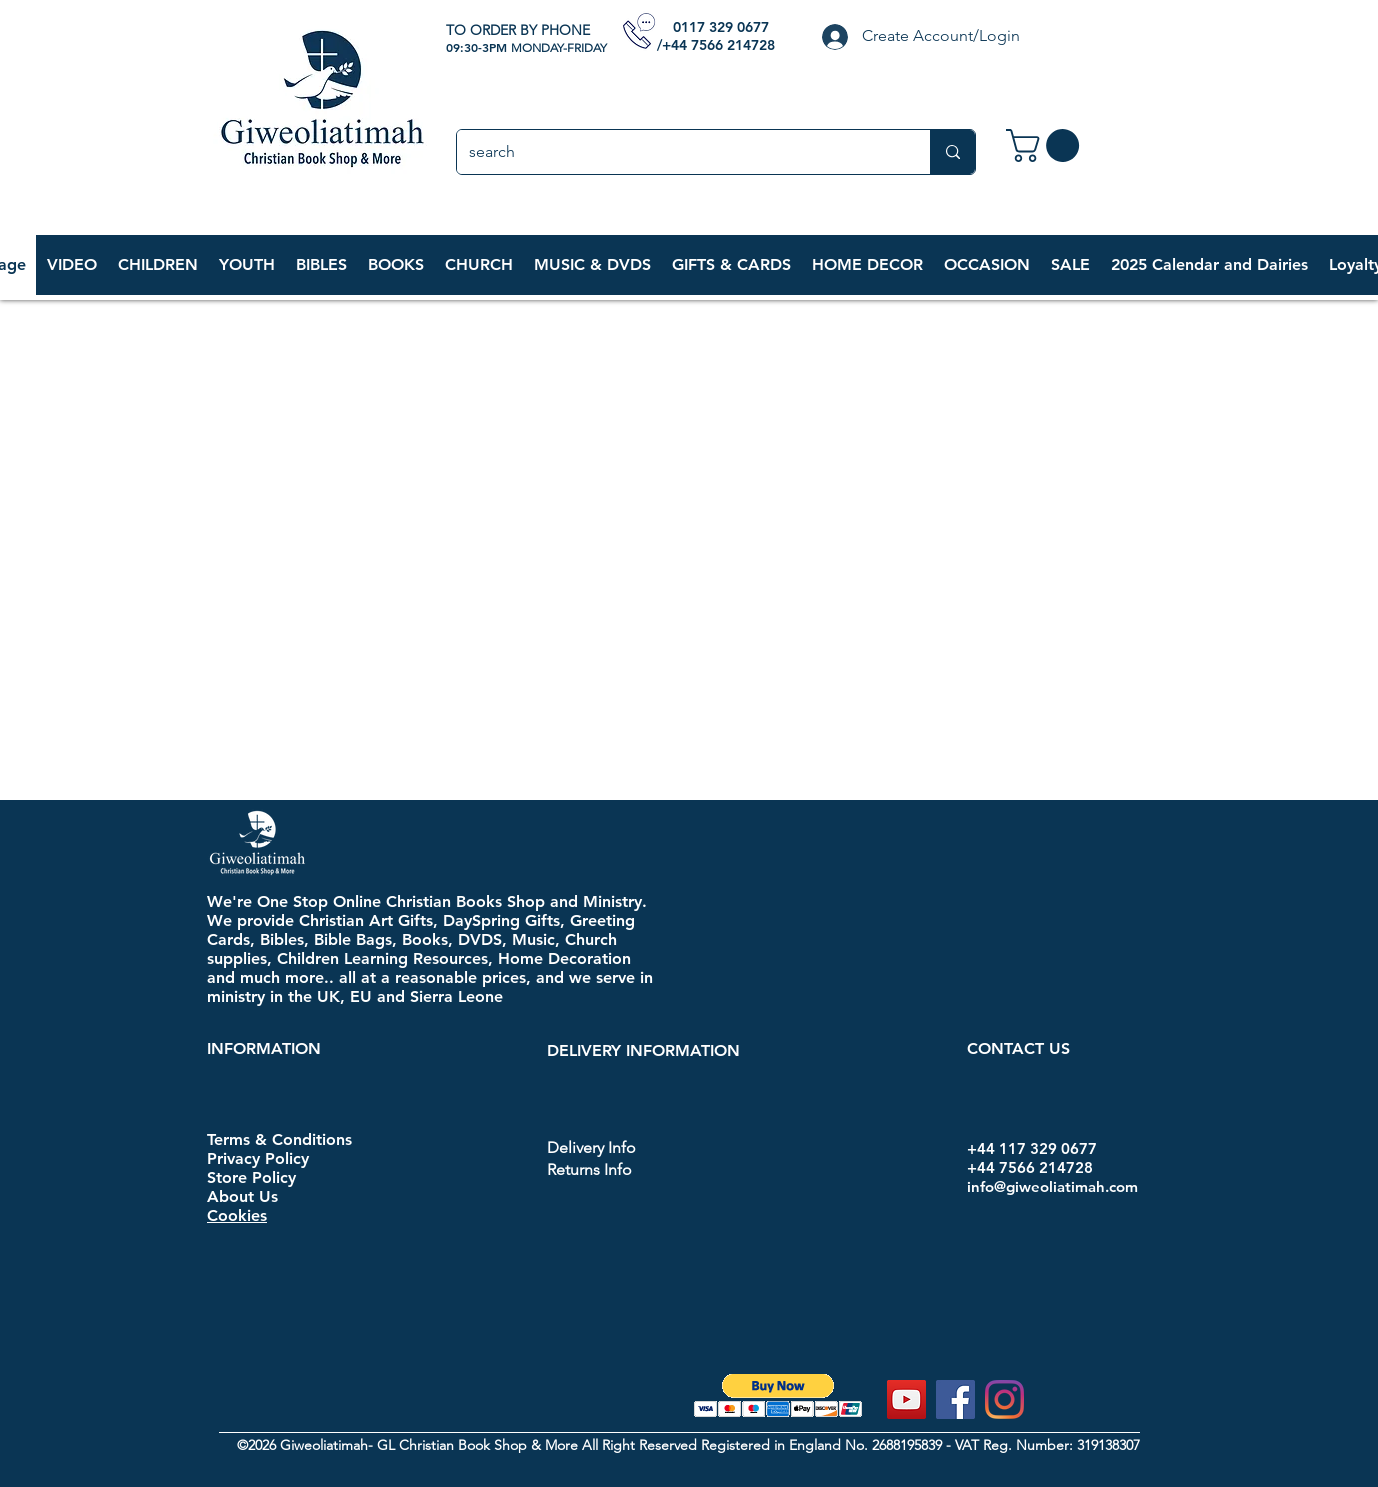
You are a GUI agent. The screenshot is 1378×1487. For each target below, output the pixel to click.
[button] (157, 265)
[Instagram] (1004, 1399)
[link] (1046, 145)
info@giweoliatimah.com (1052, 1186)
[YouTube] (906, 1399)
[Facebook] (955, 1399)
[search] (678, 152)
